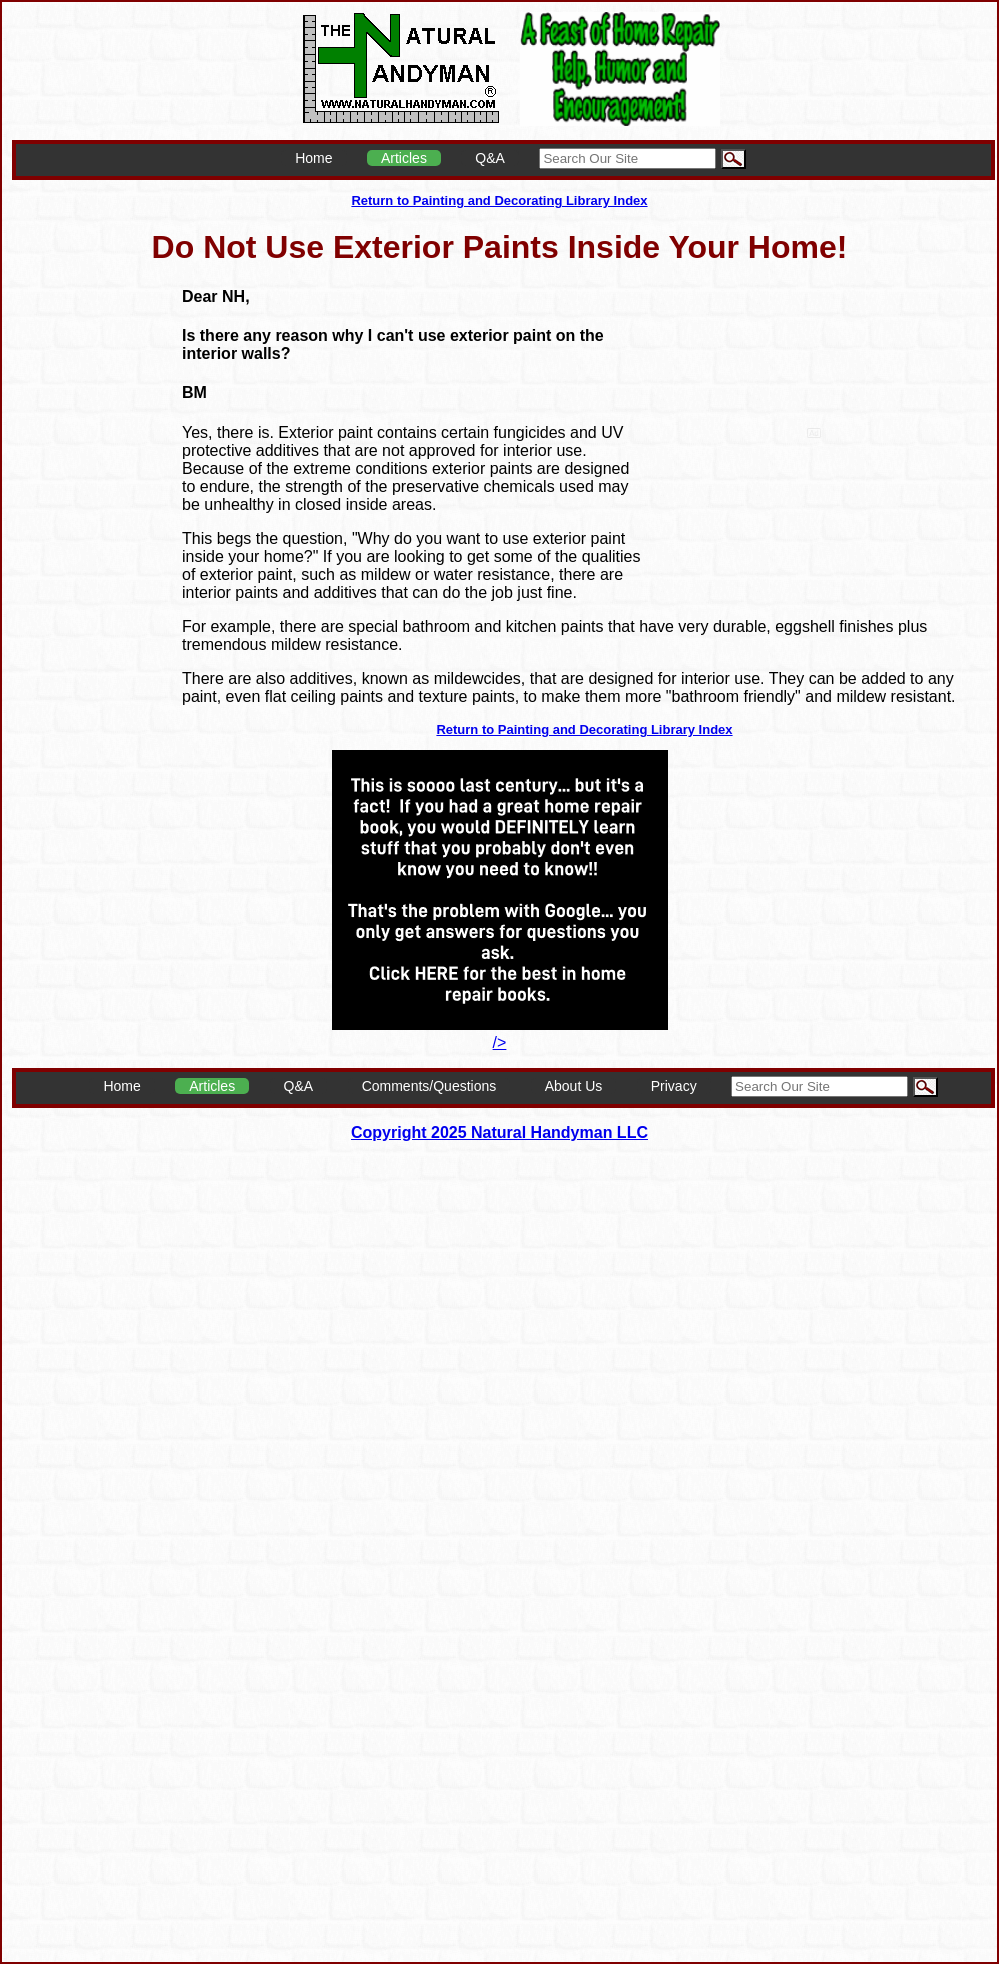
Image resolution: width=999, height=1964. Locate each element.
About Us (574, 1086)
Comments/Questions (429, 1086)
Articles (404, 158)
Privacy (674, 1086)
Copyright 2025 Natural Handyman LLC (499, 1132)
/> (500, 1033)
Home (313, 158)
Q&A (490, 158)
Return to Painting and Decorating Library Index (499, 200)
